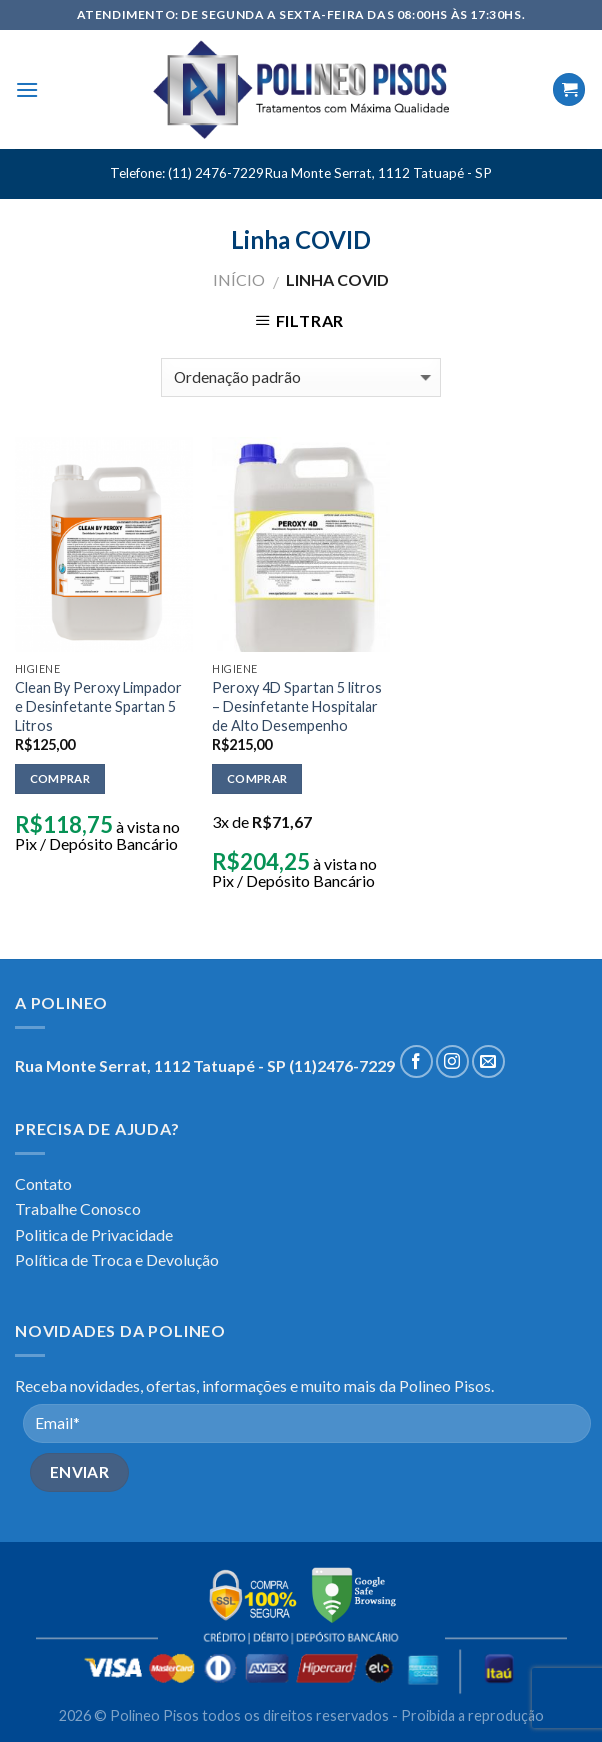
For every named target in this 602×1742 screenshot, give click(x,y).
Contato (43, 1183)
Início (239, 279)
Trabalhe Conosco (78, 1208)
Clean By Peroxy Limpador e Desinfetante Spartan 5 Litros (98, 706)
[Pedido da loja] (300, 377)
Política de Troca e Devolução (117, 1259)
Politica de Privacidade (94, 1234)
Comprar (60, 778)
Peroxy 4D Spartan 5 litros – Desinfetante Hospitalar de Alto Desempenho (297, 706)
